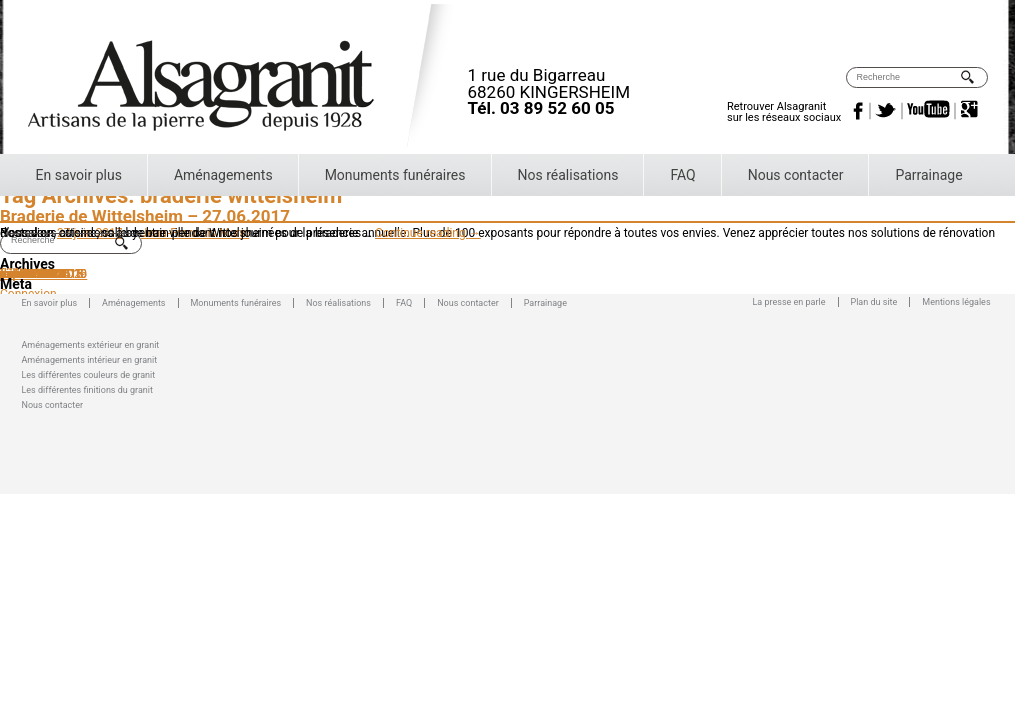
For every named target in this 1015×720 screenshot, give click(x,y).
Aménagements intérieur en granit (90, 358)
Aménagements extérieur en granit (91, 343)
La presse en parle (789, 302)
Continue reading (428, 233)
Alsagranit (248, 79)
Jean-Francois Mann (195, 233)
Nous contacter (796, 175)
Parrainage (928, 175)
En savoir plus (79, 175)
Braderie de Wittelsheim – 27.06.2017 (145, 216)
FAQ (682, 175)
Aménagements (223, 175)
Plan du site (874, 302)
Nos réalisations (568, 175)
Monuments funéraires (395, 175)
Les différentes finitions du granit (87, 388)
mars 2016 (28, 274)
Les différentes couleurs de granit (89, 373)
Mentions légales (956, 302)
